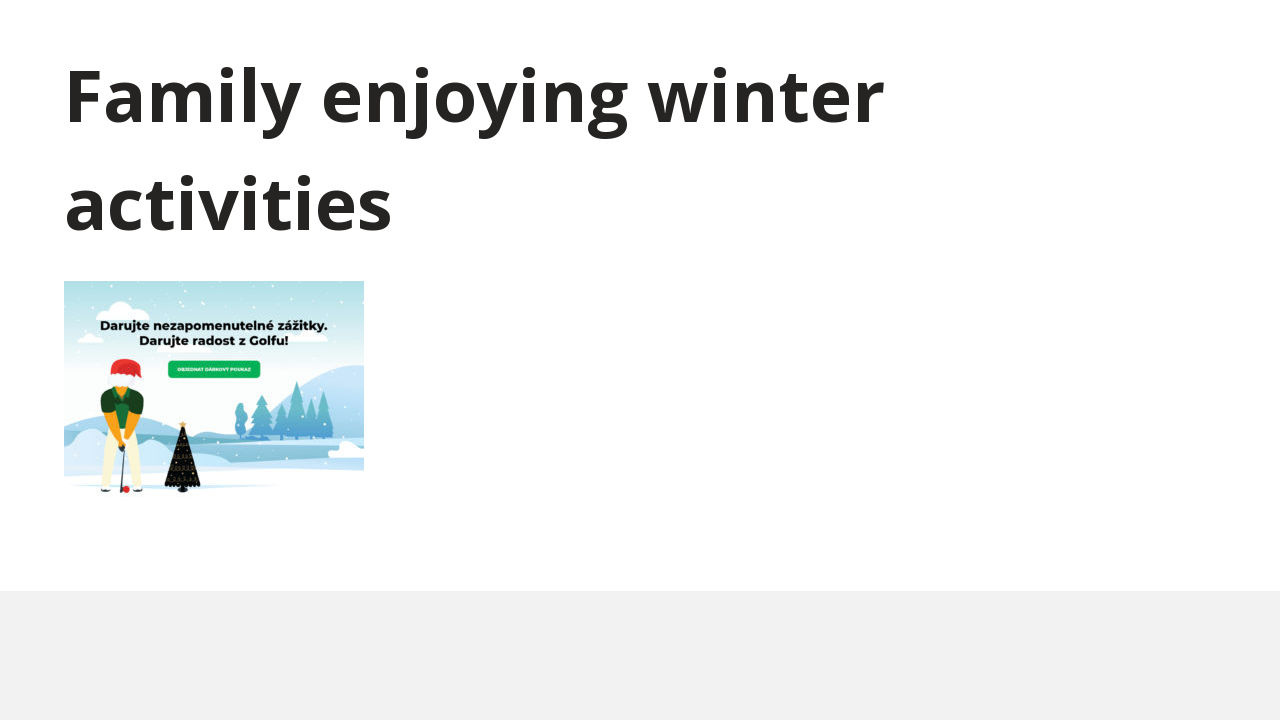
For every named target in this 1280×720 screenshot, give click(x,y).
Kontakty (1166, 39)
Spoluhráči (1061, 39)
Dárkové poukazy (559, 39)
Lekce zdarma (863, 39)
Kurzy (671, 39)
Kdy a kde (752, 39)
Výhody (967, 39)
